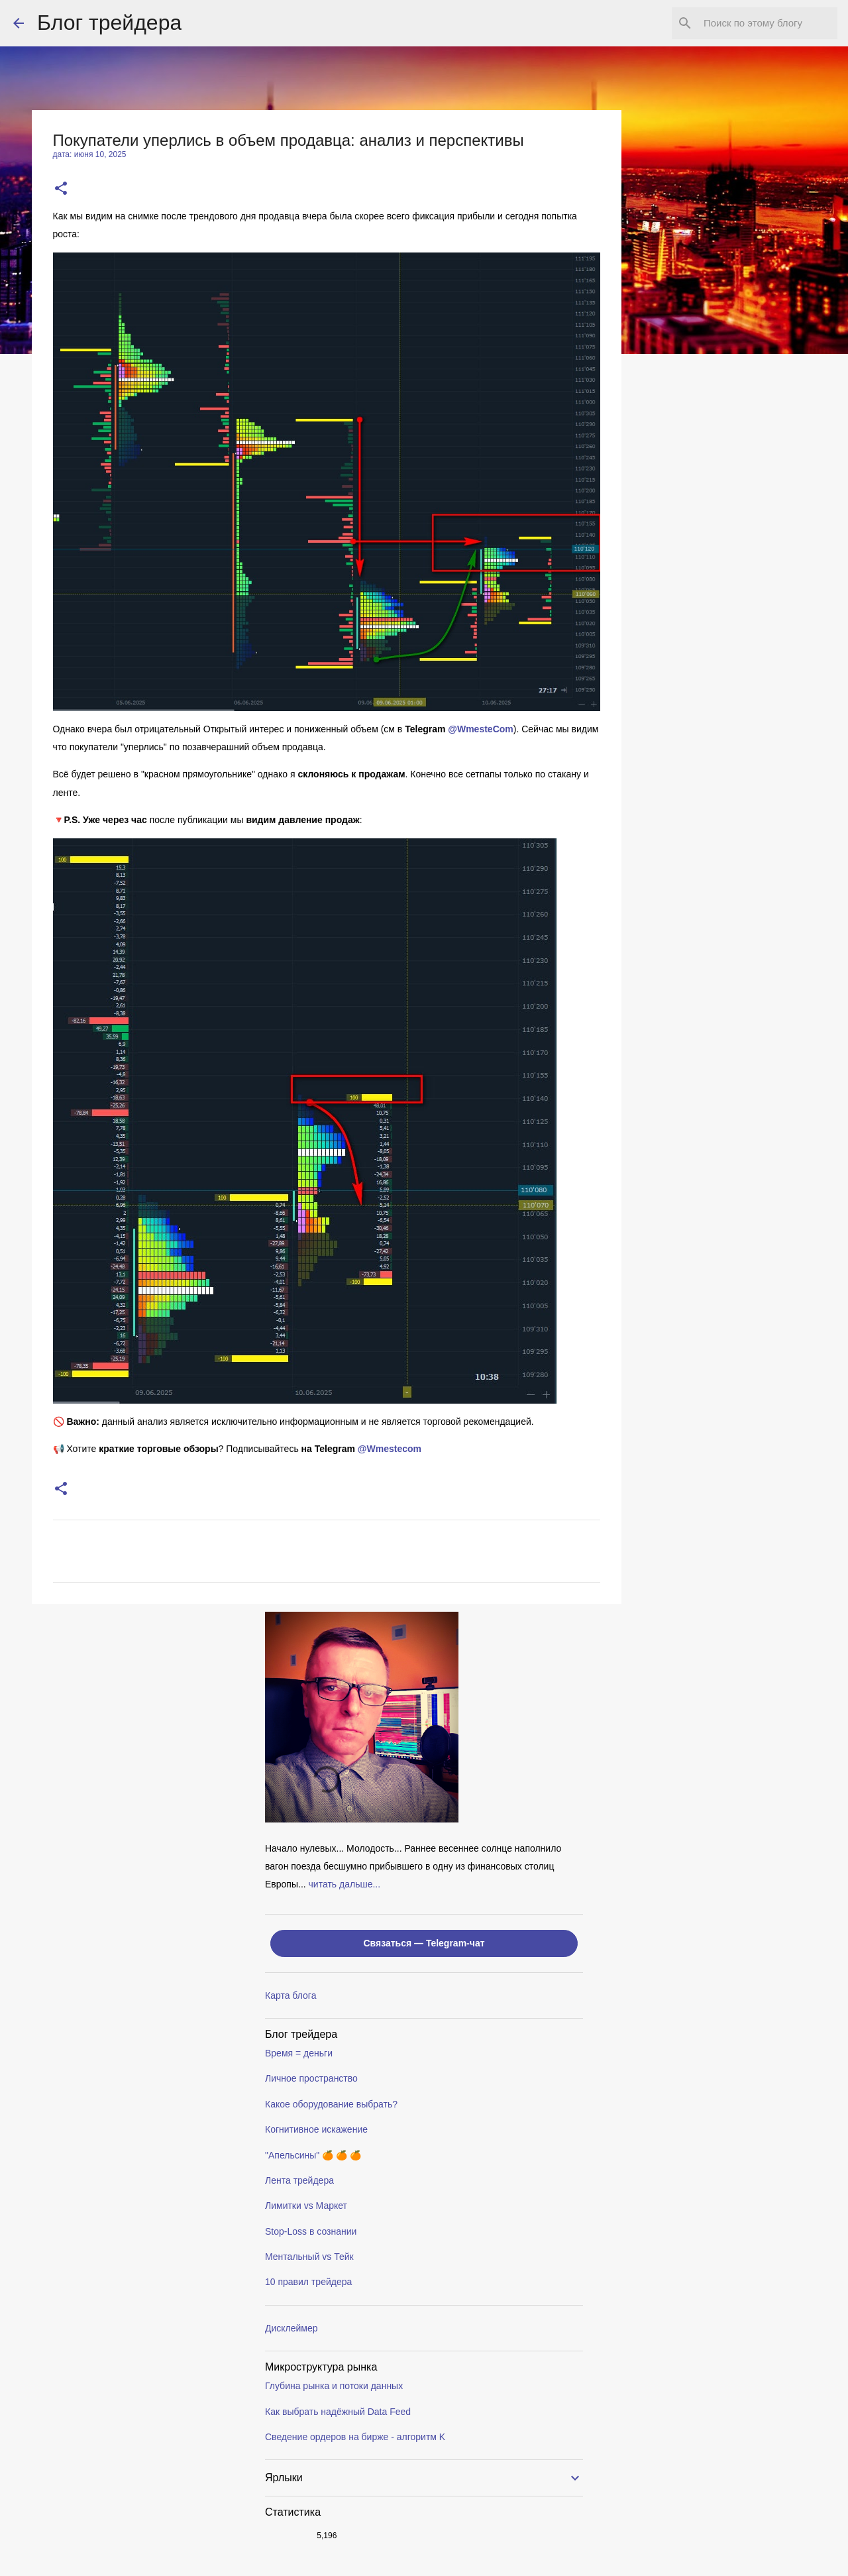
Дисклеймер (291, 2328)
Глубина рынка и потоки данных (334, 2385)
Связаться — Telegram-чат (423, 1943)
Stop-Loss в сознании (310, 2231)
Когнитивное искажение (316, 2129)
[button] (61, 189)
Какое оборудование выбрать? (331, 2104)
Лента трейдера (299, 2180)
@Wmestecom (389, 1448)
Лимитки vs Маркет (306, 2205)
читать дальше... (345, 1884)
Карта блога (290, 1995)
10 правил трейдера (308, 2281)
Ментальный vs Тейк (309, 2256)
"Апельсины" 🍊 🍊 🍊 (313, 2155)
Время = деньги (299, 2053)
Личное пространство (311, 2078)
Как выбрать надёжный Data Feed (338, 2411)
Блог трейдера (109, 22)
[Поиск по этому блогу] (767, 23)
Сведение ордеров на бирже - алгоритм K (355, 2437)
